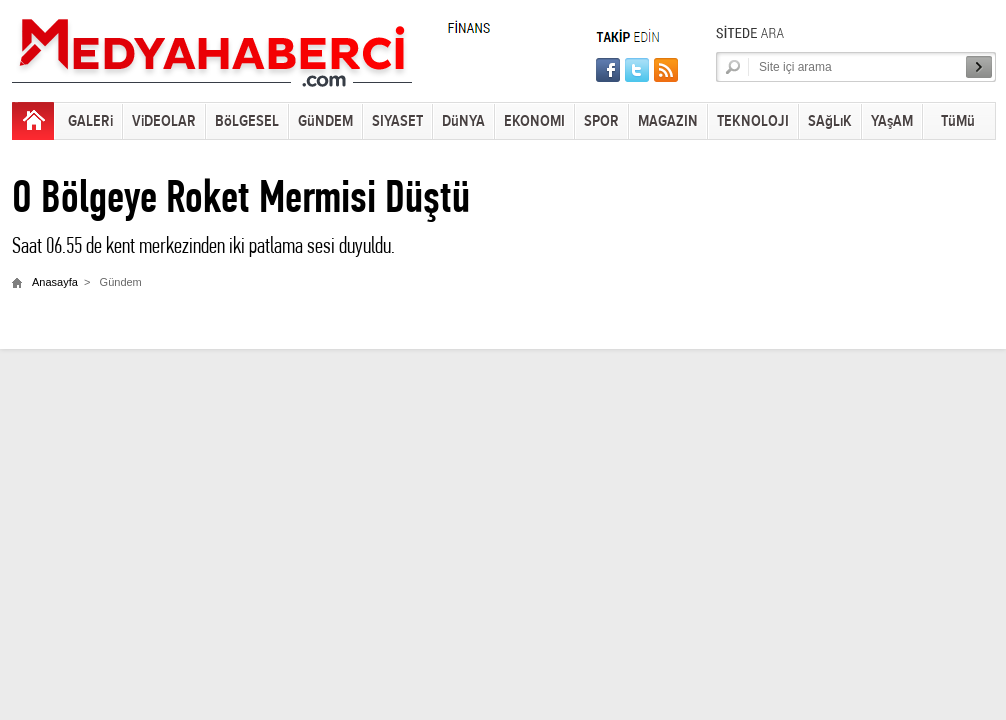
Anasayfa (55, 282)
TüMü (958, 121)
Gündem (121, 282)
